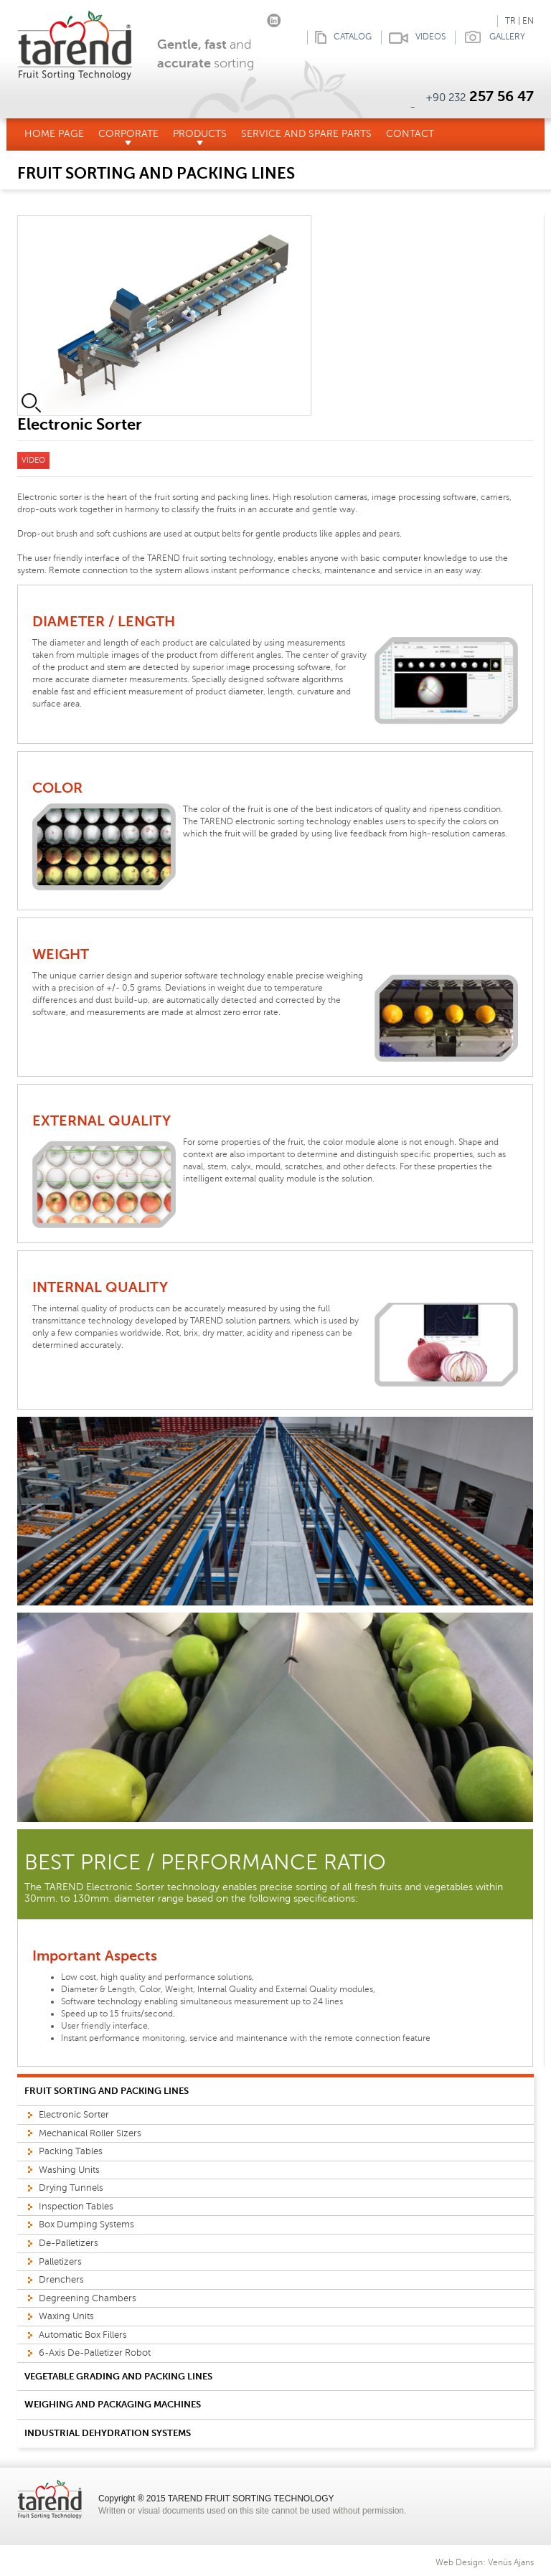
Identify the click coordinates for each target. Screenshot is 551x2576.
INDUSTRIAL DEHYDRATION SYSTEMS (107, 2433)
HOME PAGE (54, 133)
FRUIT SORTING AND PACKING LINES (106, 2090)
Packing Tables (71, 2151)
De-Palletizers (68, 2243)
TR (510, 21)
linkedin (274, 17)
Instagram (252, 17)
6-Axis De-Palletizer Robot (95, 2353)
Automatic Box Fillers (83, 2335)
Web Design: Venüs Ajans (484, 2562)
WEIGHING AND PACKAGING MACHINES (112, 2404)
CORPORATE (128, 136)
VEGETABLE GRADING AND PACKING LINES (118, 2376)
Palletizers (60, 2262)
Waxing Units (66, 2316)
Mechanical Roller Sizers (90, 2133)
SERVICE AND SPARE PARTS (306, 133)
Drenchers (61, 2280)
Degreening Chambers (87, 2298)
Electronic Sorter (74, 2115)
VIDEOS (413, 37)
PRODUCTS (200, 136)
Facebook (231, 17)
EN (528, 21)
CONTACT (410, 133)
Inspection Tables (76, 2207)
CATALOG (339, 37)
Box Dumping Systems (86, 2224)
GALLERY (490, 37)
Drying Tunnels (71, 2188)
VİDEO (33, 460)
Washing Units (69, 2170)
